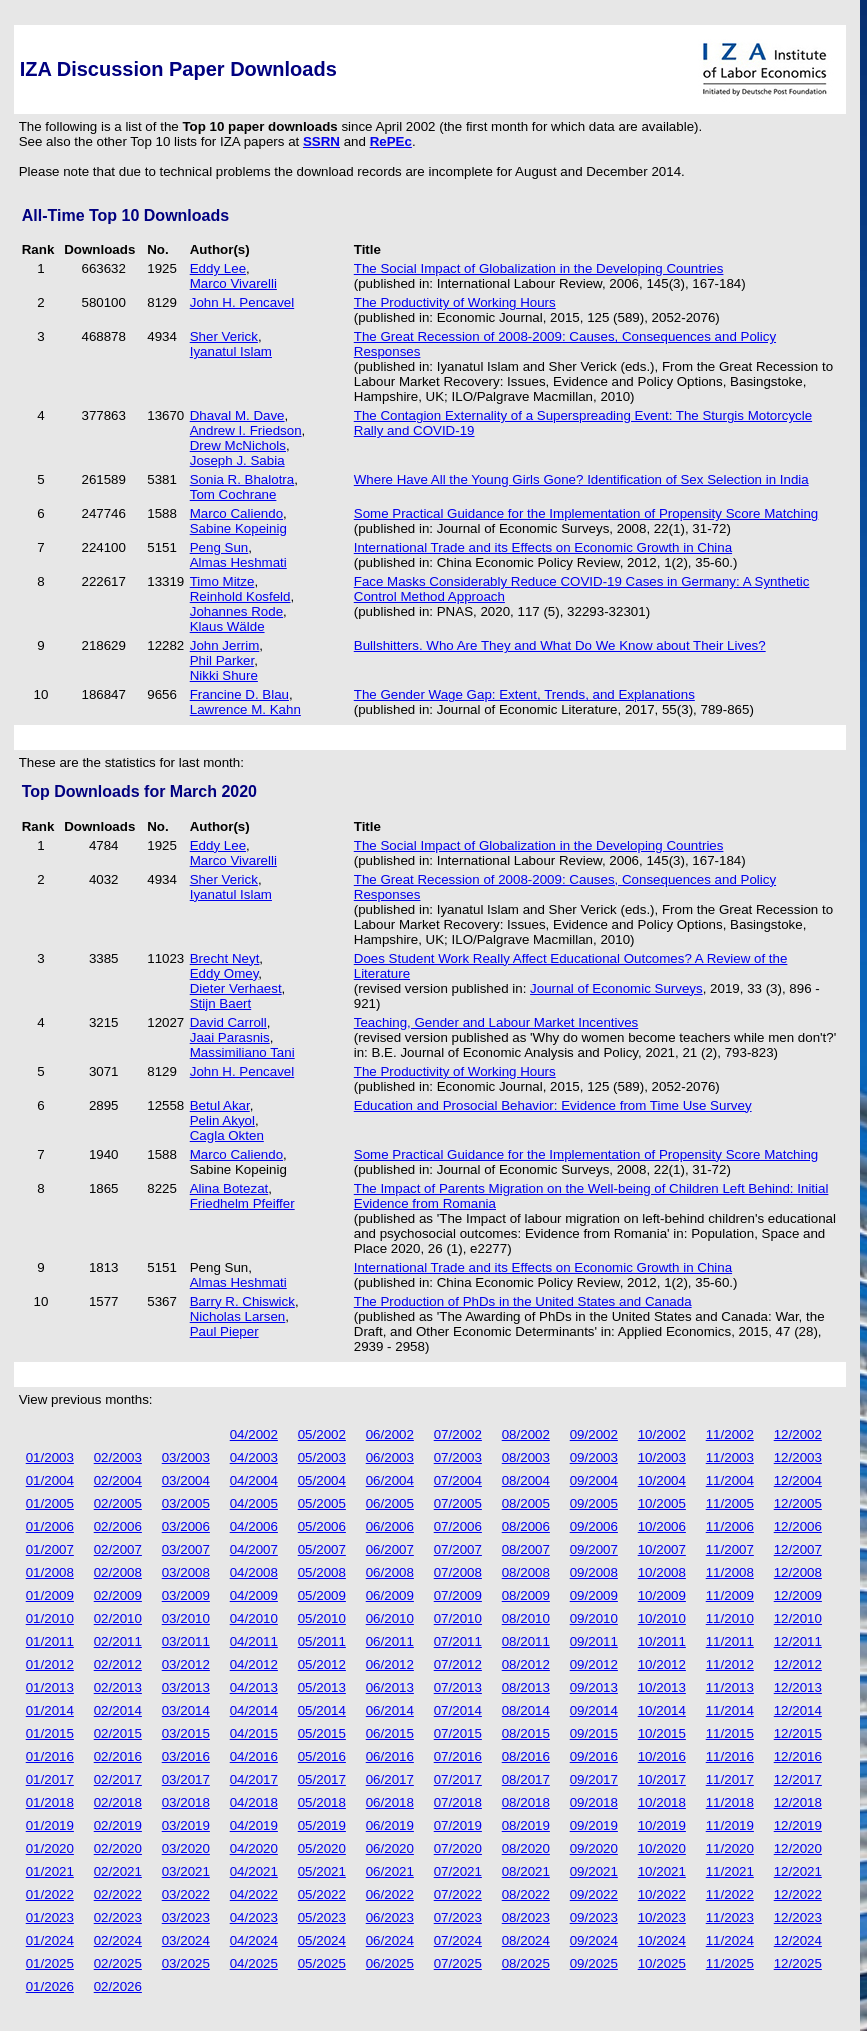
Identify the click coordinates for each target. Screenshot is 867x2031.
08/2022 (526, 1894)
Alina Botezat (229, 1188)
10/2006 (662, 1526)
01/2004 (50, 1480)
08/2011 (526, 1641)
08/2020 (526, 1848)
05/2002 (322, 1434)
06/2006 (390, 1526)
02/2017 (118, 1779)
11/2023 (730, 1917)
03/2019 (186, 1825)
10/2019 (662, 1825)
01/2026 (50, 1986)
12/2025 (798, 1963)
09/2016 (594, 1756)
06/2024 (390, 1940)
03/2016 (186, 1756)
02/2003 (118, 1457)
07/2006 (458, 1526)
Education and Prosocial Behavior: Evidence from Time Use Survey (553, 1105)
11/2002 (730, 1434)
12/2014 (798, 1710)
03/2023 (186, 1917)
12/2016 (798, 1756)
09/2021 (594, 1871)
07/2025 (458, 1963)
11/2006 (730, 1526)
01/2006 (50, 1526)
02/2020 (118, 1848)
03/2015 (186, 1733)
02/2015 (118, 1733)
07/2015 (458, 1733)
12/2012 (798, 1664)
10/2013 (662, 1687)
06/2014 (390, 1710)
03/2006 (186, 1526)
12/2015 (798, 1733)
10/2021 (662, 1871)
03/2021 (186, 1871)
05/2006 (322, 1526)
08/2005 (526, 1503)
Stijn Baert (221, 1003)
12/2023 (798, 1917)
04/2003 (254, 1457)
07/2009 (458, 1595)
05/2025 (322, 1963)
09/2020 (594, 1848)
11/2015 (730, 1733)
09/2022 (594, 1894)
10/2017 (662, 1779)
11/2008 (730, 1572)
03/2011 (186, 1641)
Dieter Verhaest (236, 988)
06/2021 (390, 1871)
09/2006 (594, 1526)
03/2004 (186, 1480)
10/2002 (662, 1434)
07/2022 (458, 1894)
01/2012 (50, 1664)
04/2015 (254, 1733)
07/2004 (458, 1480)
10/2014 (662, 1710)
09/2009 (594, 1595)
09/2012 (594, 1664)
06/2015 (390, 1733)
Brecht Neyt (225, 958)
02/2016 (118, 1756)
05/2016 (322, 1756)
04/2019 (254, 1825)
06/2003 (390, 1457)
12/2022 (798, 1894)
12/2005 (798, 1503)
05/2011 (322, 1641)
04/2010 (254, 1618)
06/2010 (390, 1618)
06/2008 (390, 1572)
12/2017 (798, 1779)
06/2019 (390, 1825)
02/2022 (118, 1894)
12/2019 (798, 1825)
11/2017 (730, 1779)
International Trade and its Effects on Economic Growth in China (543, 547)
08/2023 (526, 1917)
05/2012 (322, 1664)
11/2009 (730, 1595)
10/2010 (662, 1618)
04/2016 (254, 1756)
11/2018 (730, 1802)
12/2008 (798, 1572)
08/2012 (526, 1664)
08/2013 (526, 1687)
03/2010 (186, 1618)
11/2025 (730, 1963)
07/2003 (458, 1457)
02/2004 (118, 1480)
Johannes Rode (236, 611)
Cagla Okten (227, 1135)
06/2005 (390, 1503)
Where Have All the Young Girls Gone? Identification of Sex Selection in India (581, 479)
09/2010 (594, 1618)
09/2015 (594, 1733)
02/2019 (118, 1825)
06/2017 (390, 1779)
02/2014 (118, 1710)
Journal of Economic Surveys (616, 988)
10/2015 (662, 1733)
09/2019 (594, 1825)
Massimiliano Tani (242, 1052)
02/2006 (118, 1526)
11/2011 (730, 1641)
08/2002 (526, 1434)
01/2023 (50, 1917)
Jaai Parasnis (230, 1037)
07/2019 (458, 1825)
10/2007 (662, 1549)
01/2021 (50, 1871)
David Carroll (228, 1022)
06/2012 (390, 1664)
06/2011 (390, 1641)
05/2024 (322, 1940)
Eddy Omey (224, 973)
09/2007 (594, 1549)
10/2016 (662, 1756)
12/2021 (798, 1871)
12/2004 (798, 1480)
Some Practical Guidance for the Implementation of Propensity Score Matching (586, 513)
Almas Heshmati (238, 562)
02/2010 (118, 1618)
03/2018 (186, 1802)
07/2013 (458, 1687)
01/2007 (50, 1549)
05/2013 (322, 1687)
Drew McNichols (238, 445)
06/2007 (390, 1549)
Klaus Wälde (227, 626)
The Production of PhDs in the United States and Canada (523, 1301)
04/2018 (254, 1802)
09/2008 (594, 1572)
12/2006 (798, 1526)
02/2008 (118, 1572)
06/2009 (390, 1595)
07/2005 (458, 1503)
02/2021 (118, 1871)
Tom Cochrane (233, 494)
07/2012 (458, 1664)
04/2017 (254, 1779)
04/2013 (254, 1687)
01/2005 (50, 1503)
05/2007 (322, 1549)
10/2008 (662, 1572)
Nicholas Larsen (238, 1316)
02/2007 (118, 1549)
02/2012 (118, 1664)
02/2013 (118, 1687)
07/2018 (458, 1802)
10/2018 (662, 1802)
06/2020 (390, 1848)
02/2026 (118, 1986)
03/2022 (186, 1894)
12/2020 (798, 1848)
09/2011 (594, 1641)
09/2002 (594, 1434)
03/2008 (186, 1572)
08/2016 (526, 1756)
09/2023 (594, 1917)
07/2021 (458, 1871)
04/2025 (254, 1963)
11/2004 (730, 1480)
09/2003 (594, 1457)
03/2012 (186, 1664)
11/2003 (730, 1457)
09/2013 (594, 1687)
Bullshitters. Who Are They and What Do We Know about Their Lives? (560, 645)
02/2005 (118, 1503)
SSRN (321, 141)
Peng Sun (219, 547)
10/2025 (662, 1963)
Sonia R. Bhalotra (242, 479)
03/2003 (186, 1457)
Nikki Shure (224, 675)
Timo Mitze (222, 581)
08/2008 (526, 1572)
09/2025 (594, 1963)
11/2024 (730, 1940)
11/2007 (730, 1549)
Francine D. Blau (239, 694)
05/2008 (322, 1572)
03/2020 (186, 1848)
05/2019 (322, 1825)
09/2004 (594, 1480)
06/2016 (390, 1756)
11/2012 (730, 1664)
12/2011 (798, 1641)
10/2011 (662, 1641)
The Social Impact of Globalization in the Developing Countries (539, 268)
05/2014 (322, 1710)
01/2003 (50, 1457)
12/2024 (798, 1940)
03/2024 (186, 1940)
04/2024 (254, 1940)
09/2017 (594, 1779)
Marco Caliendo (236, 513)
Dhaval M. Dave (237, 415)
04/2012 (254, 1664)
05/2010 (322, 1618)
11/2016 (730, 1756)
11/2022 (730, 1894)
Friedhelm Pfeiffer (242, 1203)
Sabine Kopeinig (238, 528)
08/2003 (526, 1457)
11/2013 (730, 1687)
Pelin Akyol (222, 1120)
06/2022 (390, 1894)
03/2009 (186, 1595)
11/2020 (730, 1848)
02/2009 (118, 1595)
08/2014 (526, 1710)
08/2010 (526, 1618)
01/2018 (50, 1802)
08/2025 (526, 1963)
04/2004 (254, 1480)
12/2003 (798, 1457)
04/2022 (254, 1894)
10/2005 (662, 1503)
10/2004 (662, 1480)
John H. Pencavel (242, 302)
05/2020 (322, 1848)
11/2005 (730, 1503)
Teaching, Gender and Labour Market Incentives (496, 1022)
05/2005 (322, 1503)
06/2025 (390, 1963)
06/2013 (390, 1687)
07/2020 (458, 1848)
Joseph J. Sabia (237, 460)
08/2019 (526, 1825)
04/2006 (254, 1526)
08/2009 (526, 1595)
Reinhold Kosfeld (240, 596)
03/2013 (186, 1687)
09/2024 (594, 1940)
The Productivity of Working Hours (455, 302)
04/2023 (254, 1917)
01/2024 (50, 1940)
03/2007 (186, 1549)
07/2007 (458, 1549)
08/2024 (526, 1940)
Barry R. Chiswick (242, 1301)
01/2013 (50, 1687)
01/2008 (50, 1572)
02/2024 (118, 1940)
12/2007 (798, 1549)
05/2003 (322, 1457)
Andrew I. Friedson (246, 430)
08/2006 (526, 1526)
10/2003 (662, 1457)
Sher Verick (224, 336)
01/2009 (50, 1595)
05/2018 (322, 1802)
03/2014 (186, 1710)
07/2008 (458, 1572)
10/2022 (662, 1894)
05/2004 (322, 1480)
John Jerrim (225, 645)
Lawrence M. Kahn (245, 709)
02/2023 (118, 1917)
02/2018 (118, 1802)
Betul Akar (220, 1105)
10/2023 (662, 1917)
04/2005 (254, 1503)
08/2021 (526, 1871)
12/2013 (798, 1687)
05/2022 (322, 1894)
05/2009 (322, 1595)
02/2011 (118, 1641)
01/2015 (50, 1733)
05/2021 (322, 1871)
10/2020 (662, 1848)
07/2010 (458, 1618)
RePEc (391, 141)
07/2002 (458, 1434)
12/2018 (798, 1802)
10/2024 (662, 1940)
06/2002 (390, 1434)
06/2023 (390, 1917)
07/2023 (458, 1917)
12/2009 (798, 1595)
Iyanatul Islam (231, 351)
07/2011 (458, 1641)
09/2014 (594, 1710)
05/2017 (322, 1779)
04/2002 (254, 1434)
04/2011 (254, 1641)
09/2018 (594, 1802)
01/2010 (50, 1618)
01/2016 (50, 1756)
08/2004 (526, 1480)
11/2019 (730, 1825)
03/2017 (186, 1779)
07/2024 (458, 1940)
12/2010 (798, 1618)
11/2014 (730, 1710)
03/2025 (186, 1963)
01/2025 (50, 1963)
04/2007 (254, 1549)
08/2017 (526, 1779)
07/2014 (458, 1710)
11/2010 (730, 1618)
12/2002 (798, 1434)
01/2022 (50, 1894)
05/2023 (322, 1917)
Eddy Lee (218, 268)
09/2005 (594, 1503)
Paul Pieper (224, 1331)
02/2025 (118, 1963)
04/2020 (254, 1848)
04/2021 (254, 1871)
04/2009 (254, 1595)
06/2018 (390, 1802)
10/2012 (662, 1664)
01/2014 (50, 1710)
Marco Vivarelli (233, 283)
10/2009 (662, 1595)
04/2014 (254, 1710)
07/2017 (458, 1779)
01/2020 (50, 1848)
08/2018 (526, 1802)
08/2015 (526, 1733)
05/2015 (322, 1733)
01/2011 (50, 1641)
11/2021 (730, 1871)
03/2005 (186, 1503)
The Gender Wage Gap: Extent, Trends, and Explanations (524, 694)
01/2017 (50, 1779)
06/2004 (390, 1480)
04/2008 (254, 1572)
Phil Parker (222, 660)
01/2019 (50, 1825)
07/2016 (458, 1756)
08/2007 (526, 1549)
